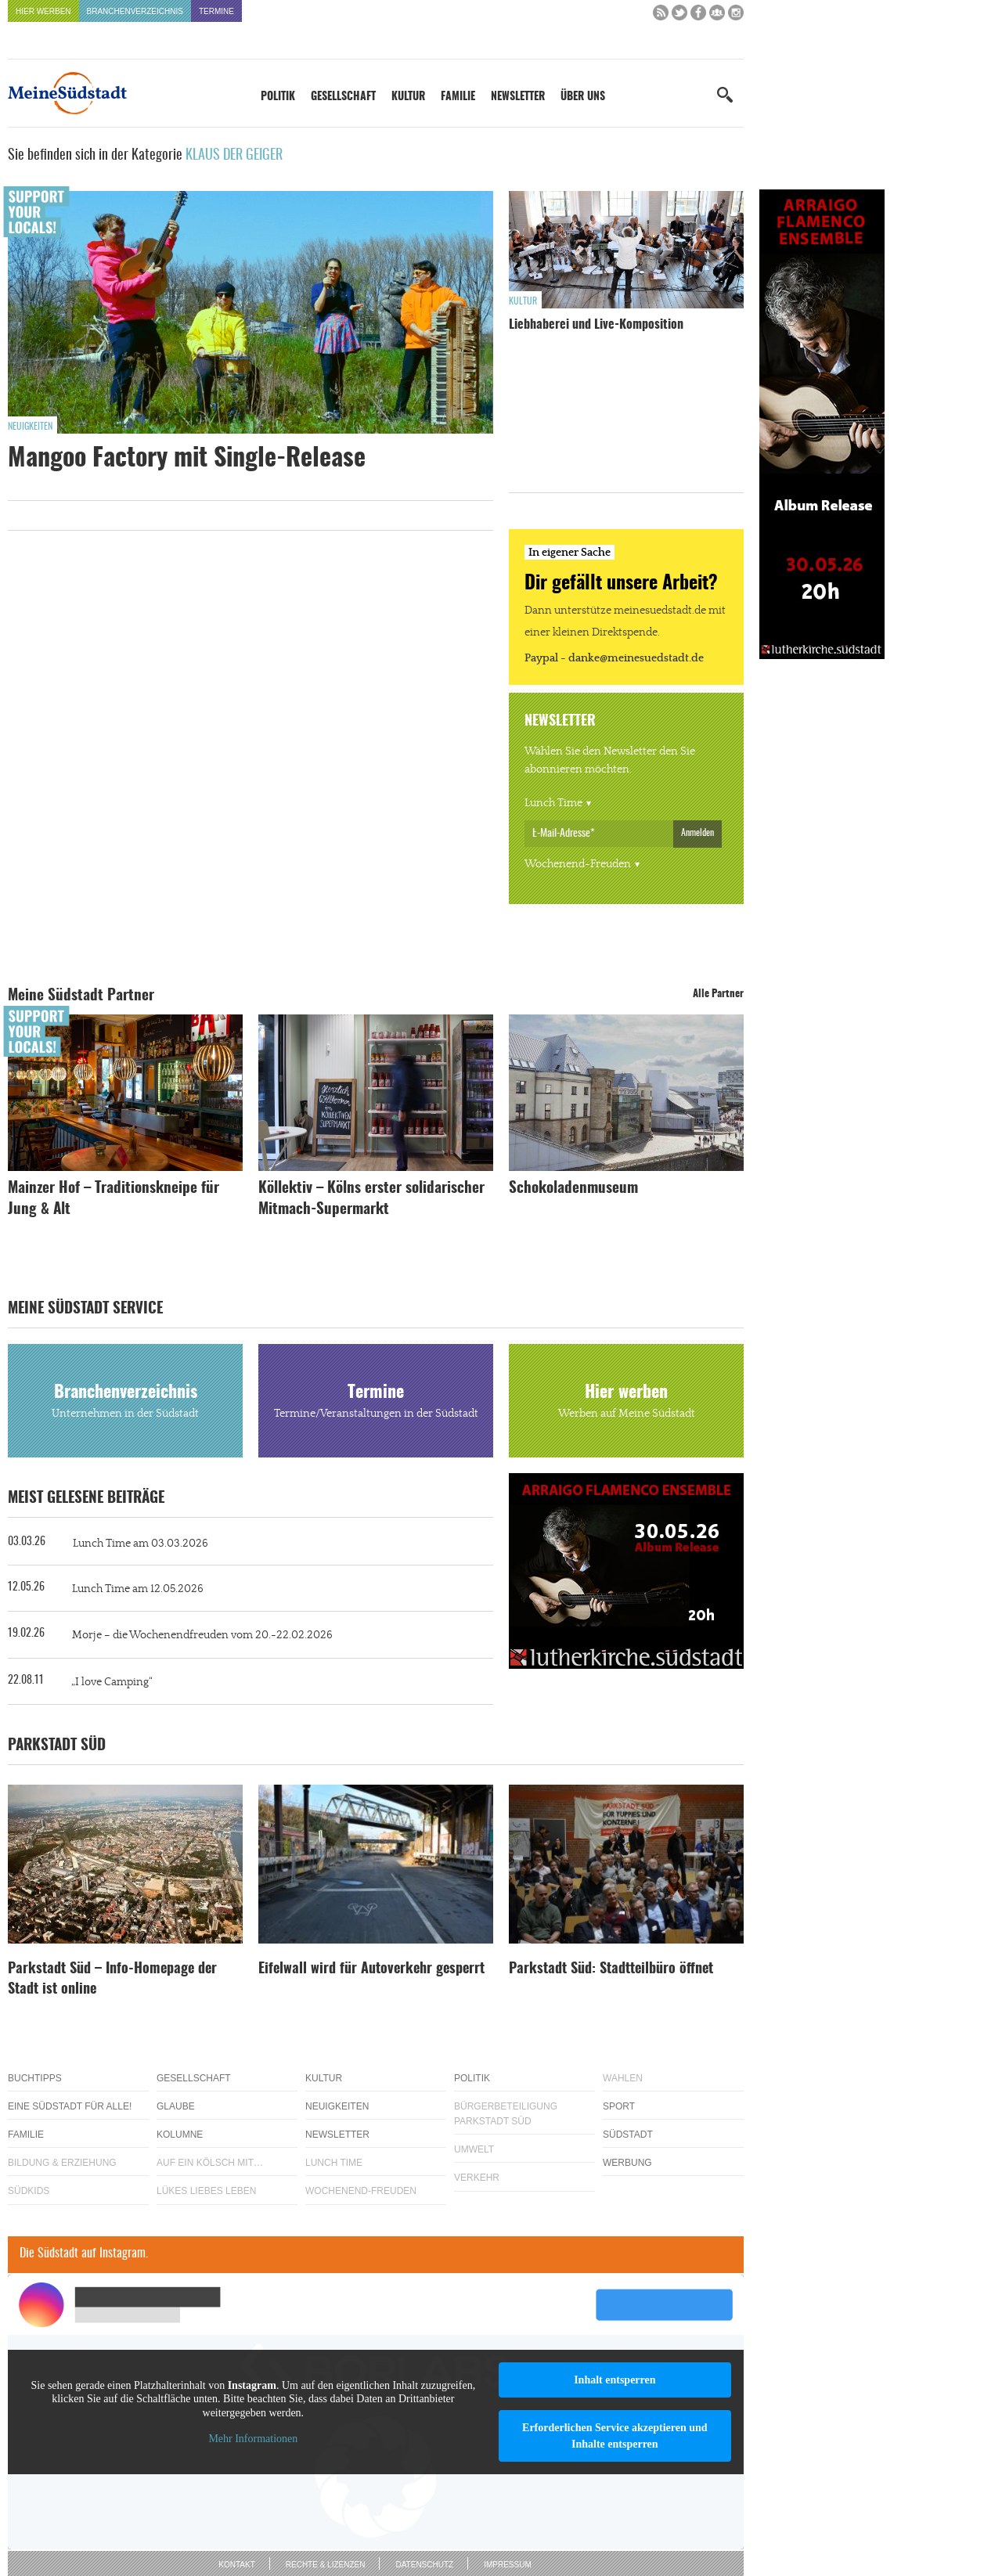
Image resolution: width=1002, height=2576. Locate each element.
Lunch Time (553, 803)
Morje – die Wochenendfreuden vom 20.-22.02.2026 (202, 1635)
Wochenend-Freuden (577, 864)
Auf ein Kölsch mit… (210, 2162)
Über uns (582, 97)
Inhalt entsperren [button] (614, 2380)
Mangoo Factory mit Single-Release (187, 458)
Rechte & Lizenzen (326, 2564)
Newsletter (518, 97)
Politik (278, 97)
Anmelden (697, 833)
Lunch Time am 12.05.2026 (138, 1589)
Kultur (408, 97)
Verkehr (476, 2177)
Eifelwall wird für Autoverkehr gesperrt (371, 1969)
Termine (216, 11)
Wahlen (623, 2078)
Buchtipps (35, 2078)
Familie (458, 97)
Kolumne (180, 2134)
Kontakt (236, 2564)
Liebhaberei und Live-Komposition (596, 325)
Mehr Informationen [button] (252, 2438)
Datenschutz (424, 2564)
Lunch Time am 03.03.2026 (140, 1543)
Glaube (176, 2106)
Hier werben (43, 11)
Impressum (508, 2564)
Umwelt (474, 2149)
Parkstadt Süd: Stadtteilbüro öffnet (611, 1969)
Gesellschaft (343, 97)
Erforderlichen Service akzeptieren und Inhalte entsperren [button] (615, 2436)
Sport (619, 2106)
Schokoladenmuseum (573, 1188)
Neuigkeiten (30, 426)
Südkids (28, 2190)
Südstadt (628, 2134)
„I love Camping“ (112, 1682)
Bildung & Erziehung (62, 2162)
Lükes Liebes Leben (206, 2190)
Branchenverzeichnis (135, 11)
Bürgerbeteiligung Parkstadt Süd (505, 2114)
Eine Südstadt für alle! (70, 2106)
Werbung (627, 2162)
